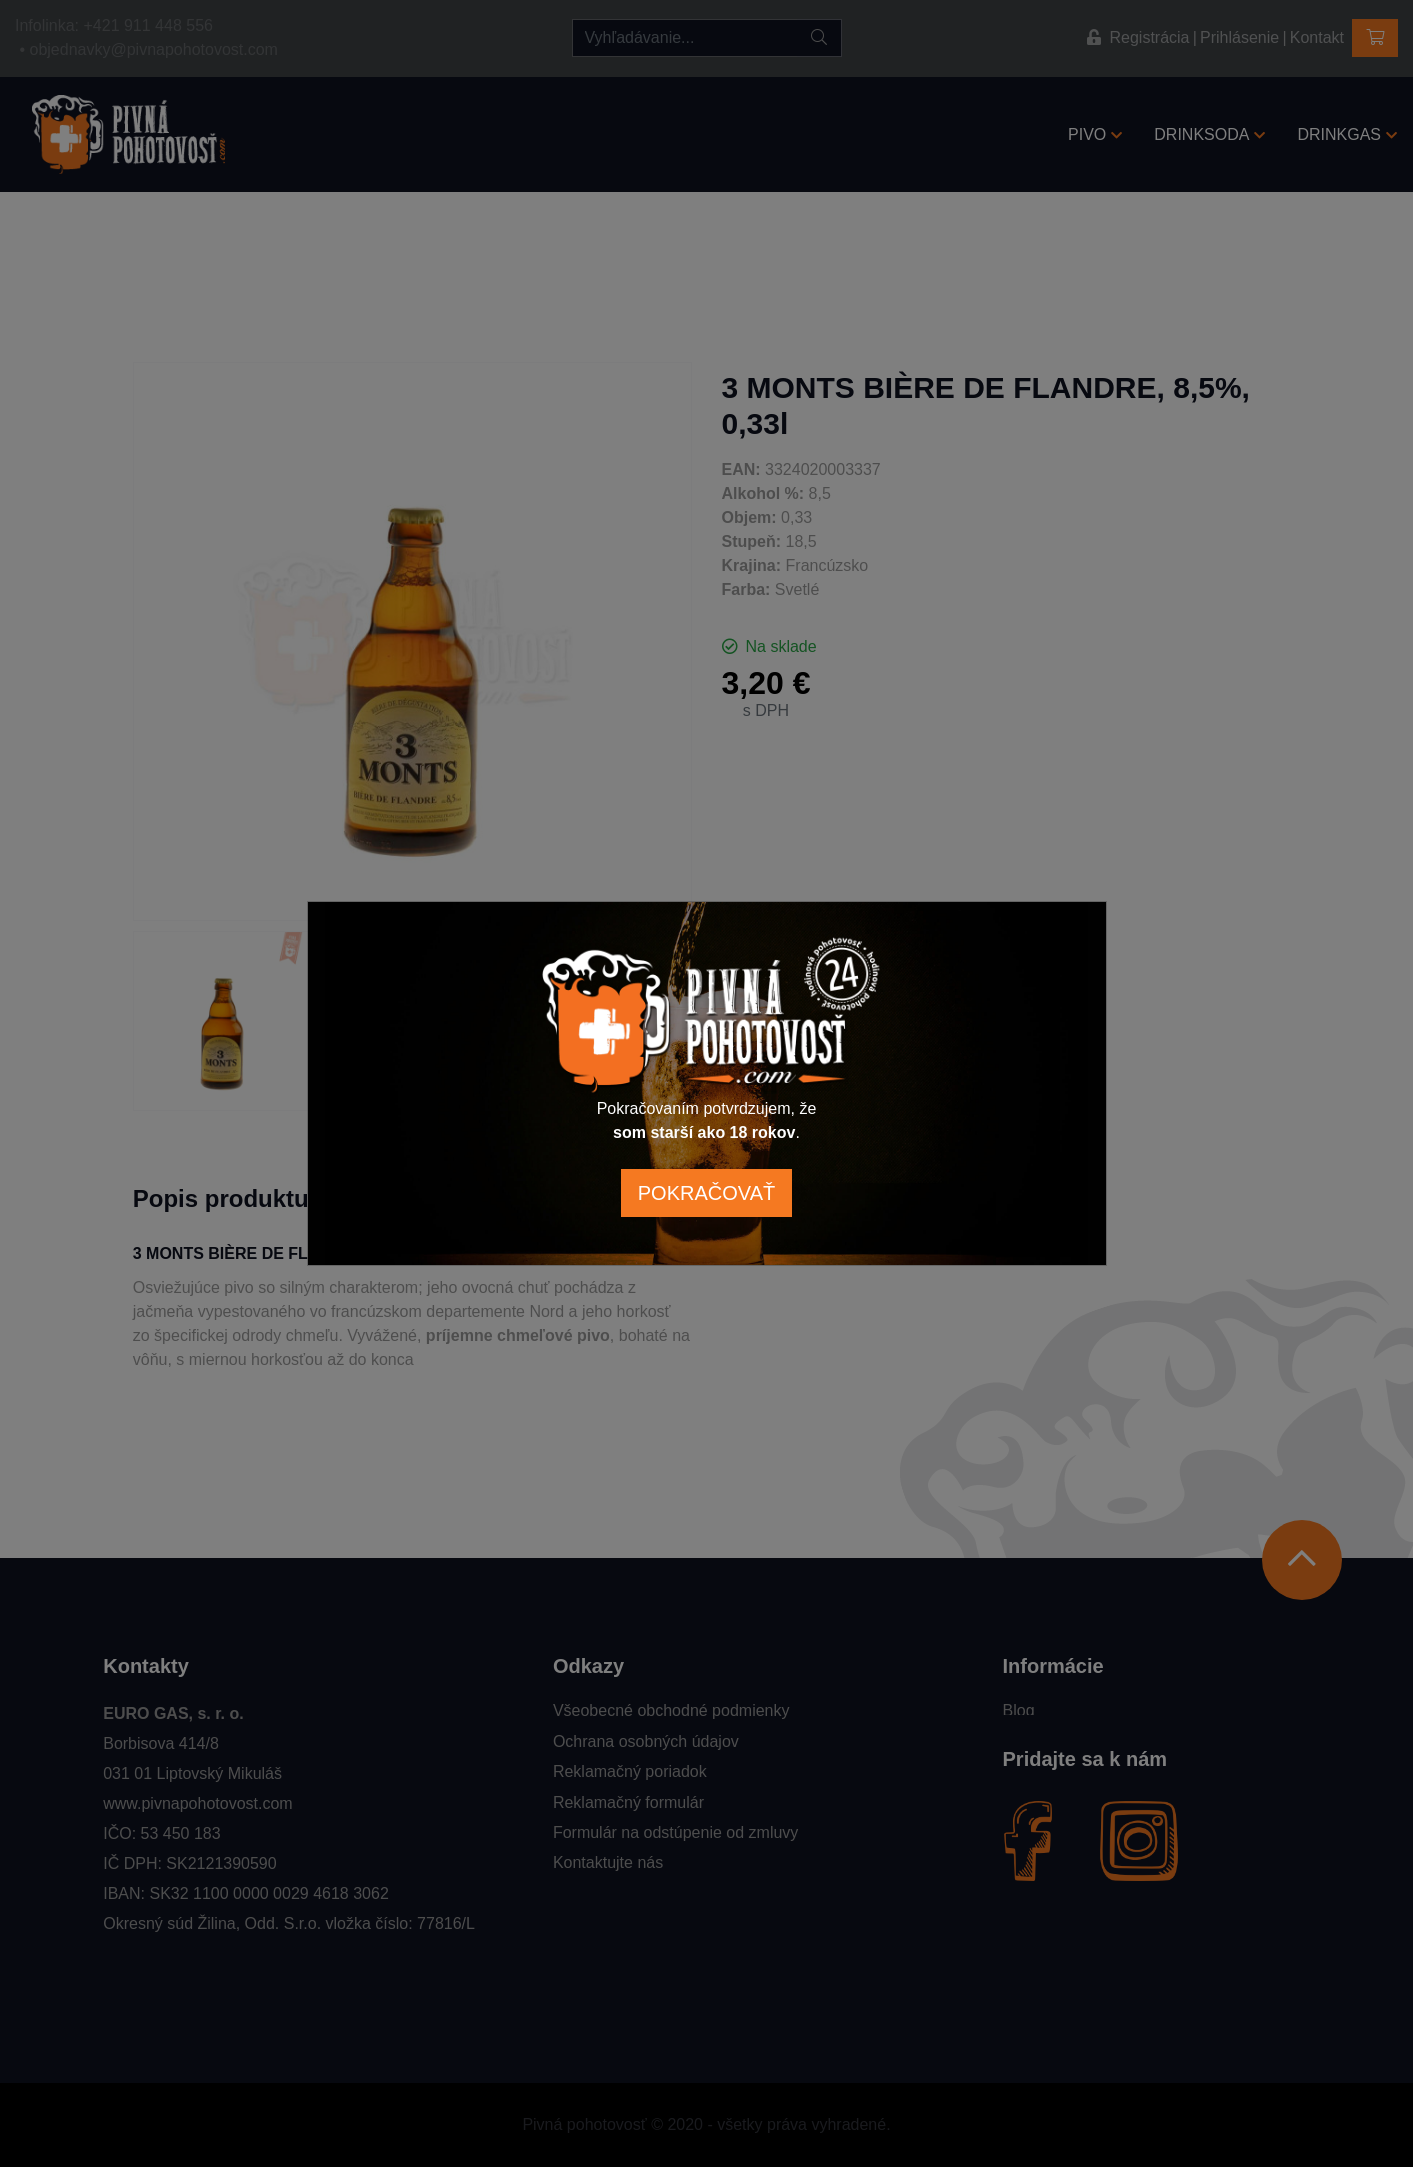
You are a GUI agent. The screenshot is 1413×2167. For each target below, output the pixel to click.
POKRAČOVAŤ (706, 1193)
